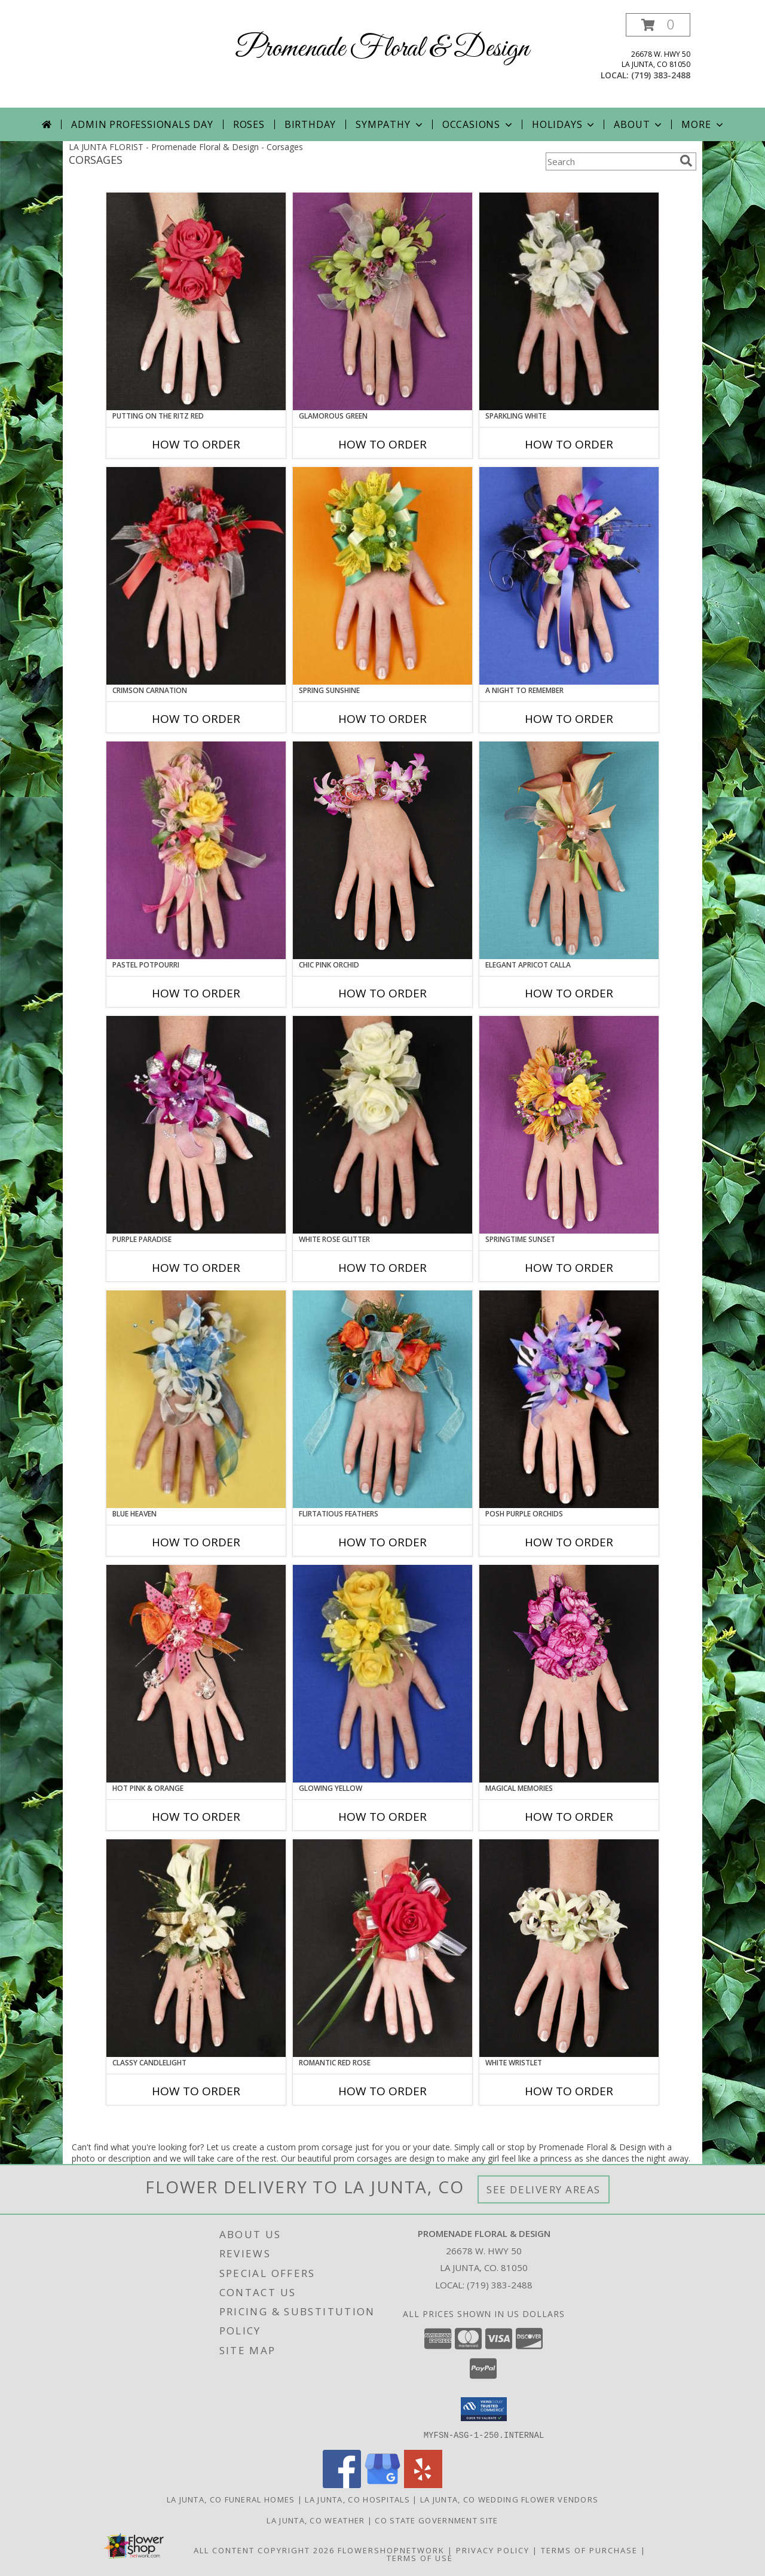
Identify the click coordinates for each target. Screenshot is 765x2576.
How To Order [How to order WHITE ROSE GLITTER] (382, 1267)
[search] (686, 160)
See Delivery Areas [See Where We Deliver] (543, 2189)
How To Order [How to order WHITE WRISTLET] (569, 2091)
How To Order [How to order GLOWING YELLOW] (382, 1816)
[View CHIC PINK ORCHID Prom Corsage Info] (382, 850)
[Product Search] (610, 161)
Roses (249, 124)
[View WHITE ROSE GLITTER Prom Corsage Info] (382, 1125)
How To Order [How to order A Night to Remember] (569, 719)
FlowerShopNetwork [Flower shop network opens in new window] (391, 2549)
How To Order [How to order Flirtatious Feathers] (382, 1542)
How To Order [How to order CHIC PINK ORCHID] (382, 993)
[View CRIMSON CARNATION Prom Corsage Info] (196, 576)
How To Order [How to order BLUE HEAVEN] (196, 1542)
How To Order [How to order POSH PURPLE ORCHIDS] (569, 1542)
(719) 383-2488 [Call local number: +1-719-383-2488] (660, 75)
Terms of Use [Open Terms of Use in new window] (420, 2557)
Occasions (478, 124)
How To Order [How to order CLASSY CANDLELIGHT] (196, 2091)
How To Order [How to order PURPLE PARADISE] (196, 1267)
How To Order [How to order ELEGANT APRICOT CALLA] (569, 993)
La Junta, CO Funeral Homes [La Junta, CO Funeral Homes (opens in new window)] (231, 2498)
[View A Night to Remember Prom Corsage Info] (569, 576)
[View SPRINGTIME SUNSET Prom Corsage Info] (569, 1125)
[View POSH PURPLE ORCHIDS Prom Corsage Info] (569, 1399)
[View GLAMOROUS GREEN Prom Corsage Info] (382, 301)
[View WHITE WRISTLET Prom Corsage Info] (569, 1948)
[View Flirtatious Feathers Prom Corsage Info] (382, 1399)
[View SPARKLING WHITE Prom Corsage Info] (569, 301)
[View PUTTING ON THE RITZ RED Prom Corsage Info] (196, 301)
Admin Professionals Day (142, 124)
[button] (658, 24)
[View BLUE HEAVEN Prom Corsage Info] (196, 1399)
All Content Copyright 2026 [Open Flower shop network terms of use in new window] (264, 2549)
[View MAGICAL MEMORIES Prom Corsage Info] (569, 1674)
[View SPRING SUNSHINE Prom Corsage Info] (382, 576)
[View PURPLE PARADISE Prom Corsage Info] (196, 1125)
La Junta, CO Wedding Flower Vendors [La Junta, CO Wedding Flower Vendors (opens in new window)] (509, 2498)
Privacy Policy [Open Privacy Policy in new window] (493, 2549)
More (703, 124)
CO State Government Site (436, 2519)
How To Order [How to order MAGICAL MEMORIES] (569, 1816)
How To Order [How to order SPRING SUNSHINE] (382, 719)
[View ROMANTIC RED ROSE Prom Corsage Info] (382, 1948)
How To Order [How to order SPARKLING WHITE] (569, 444)
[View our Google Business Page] (382, 2484)
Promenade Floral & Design (382, 49)
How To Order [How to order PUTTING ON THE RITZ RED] (196, 444)
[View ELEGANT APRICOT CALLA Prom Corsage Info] (569, 850)
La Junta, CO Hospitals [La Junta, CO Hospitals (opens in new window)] (357, 2498)
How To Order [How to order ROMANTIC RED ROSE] (382, 2091)
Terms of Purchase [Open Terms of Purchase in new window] (589, 2549)
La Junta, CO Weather (316, 2519)
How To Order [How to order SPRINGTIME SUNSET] (569, 1267)
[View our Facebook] (342, 2484)
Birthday (310, 124)
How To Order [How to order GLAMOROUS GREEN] (382, 444)
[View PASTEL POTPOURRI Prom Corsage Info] (196, 850)
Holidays (564, 124)
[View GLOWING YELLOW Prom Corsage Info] (382, 1674)
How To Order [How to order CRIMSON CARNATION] (196, 719)
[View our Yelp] (423, 2484)
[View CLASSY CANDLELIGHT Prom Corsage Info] (196, 1948)
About (639, 124)
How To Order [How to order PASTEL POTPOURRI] (196, 993)
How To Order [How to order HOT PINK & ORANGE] (196, 1816)
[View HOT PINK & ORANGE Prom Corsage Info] (196, 1674)
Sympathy (390, 124)
